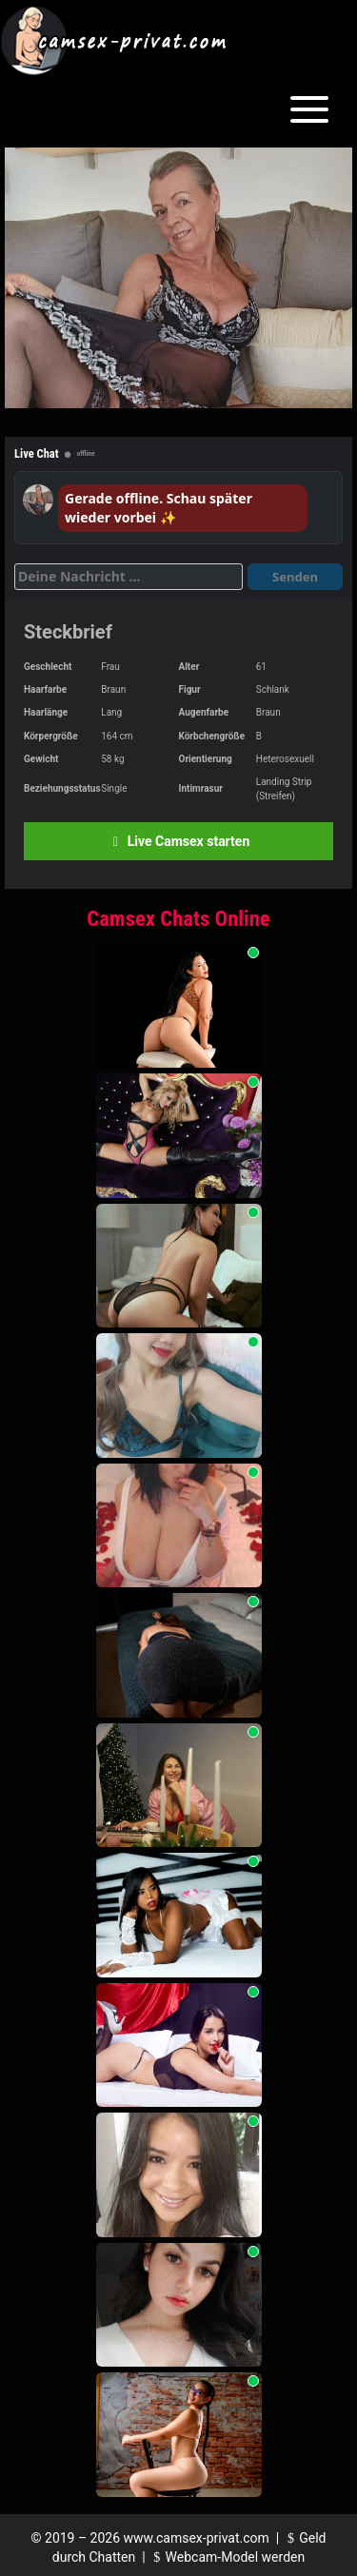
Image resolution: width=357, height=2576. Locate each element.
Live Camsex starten (178, 841)
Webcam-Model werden (227, 2557)
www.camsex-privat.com (196, 2538)
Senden (295, 576)
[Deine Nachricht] (128, 576)
